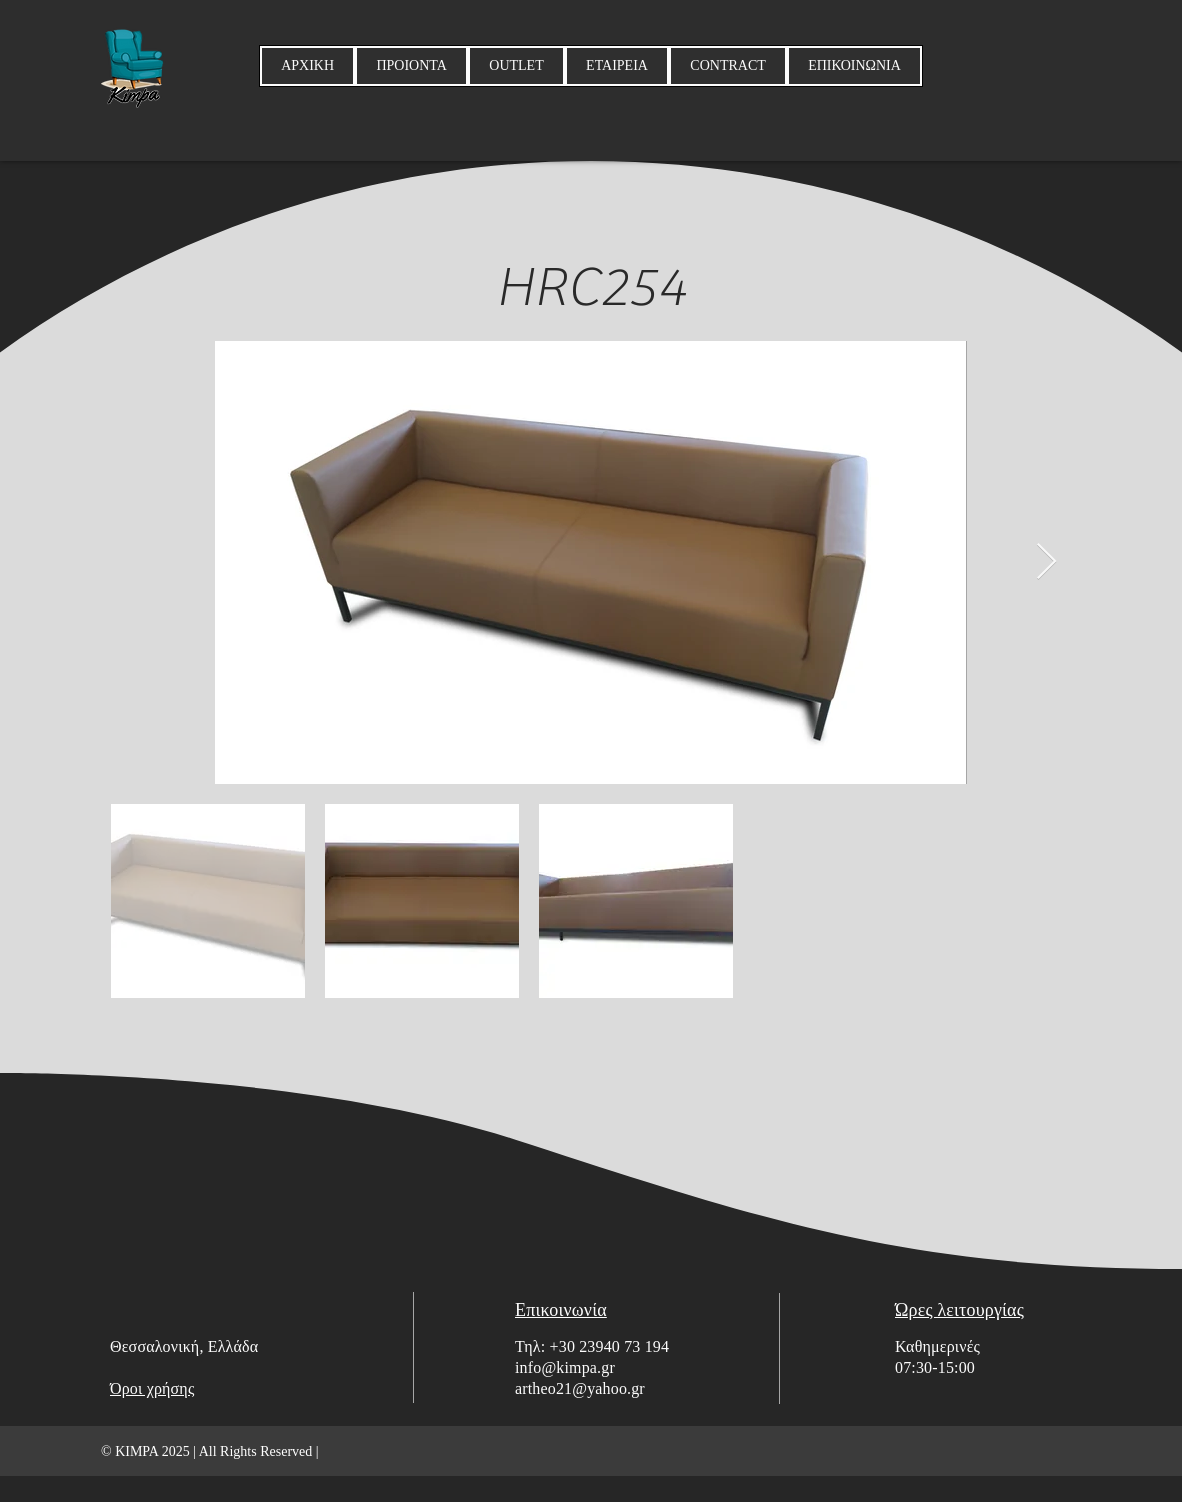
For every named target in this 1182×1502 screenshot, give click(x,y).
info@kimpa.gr (565, 1367)
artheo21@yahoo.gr (580, 1388)
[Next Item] (1046, 562)
